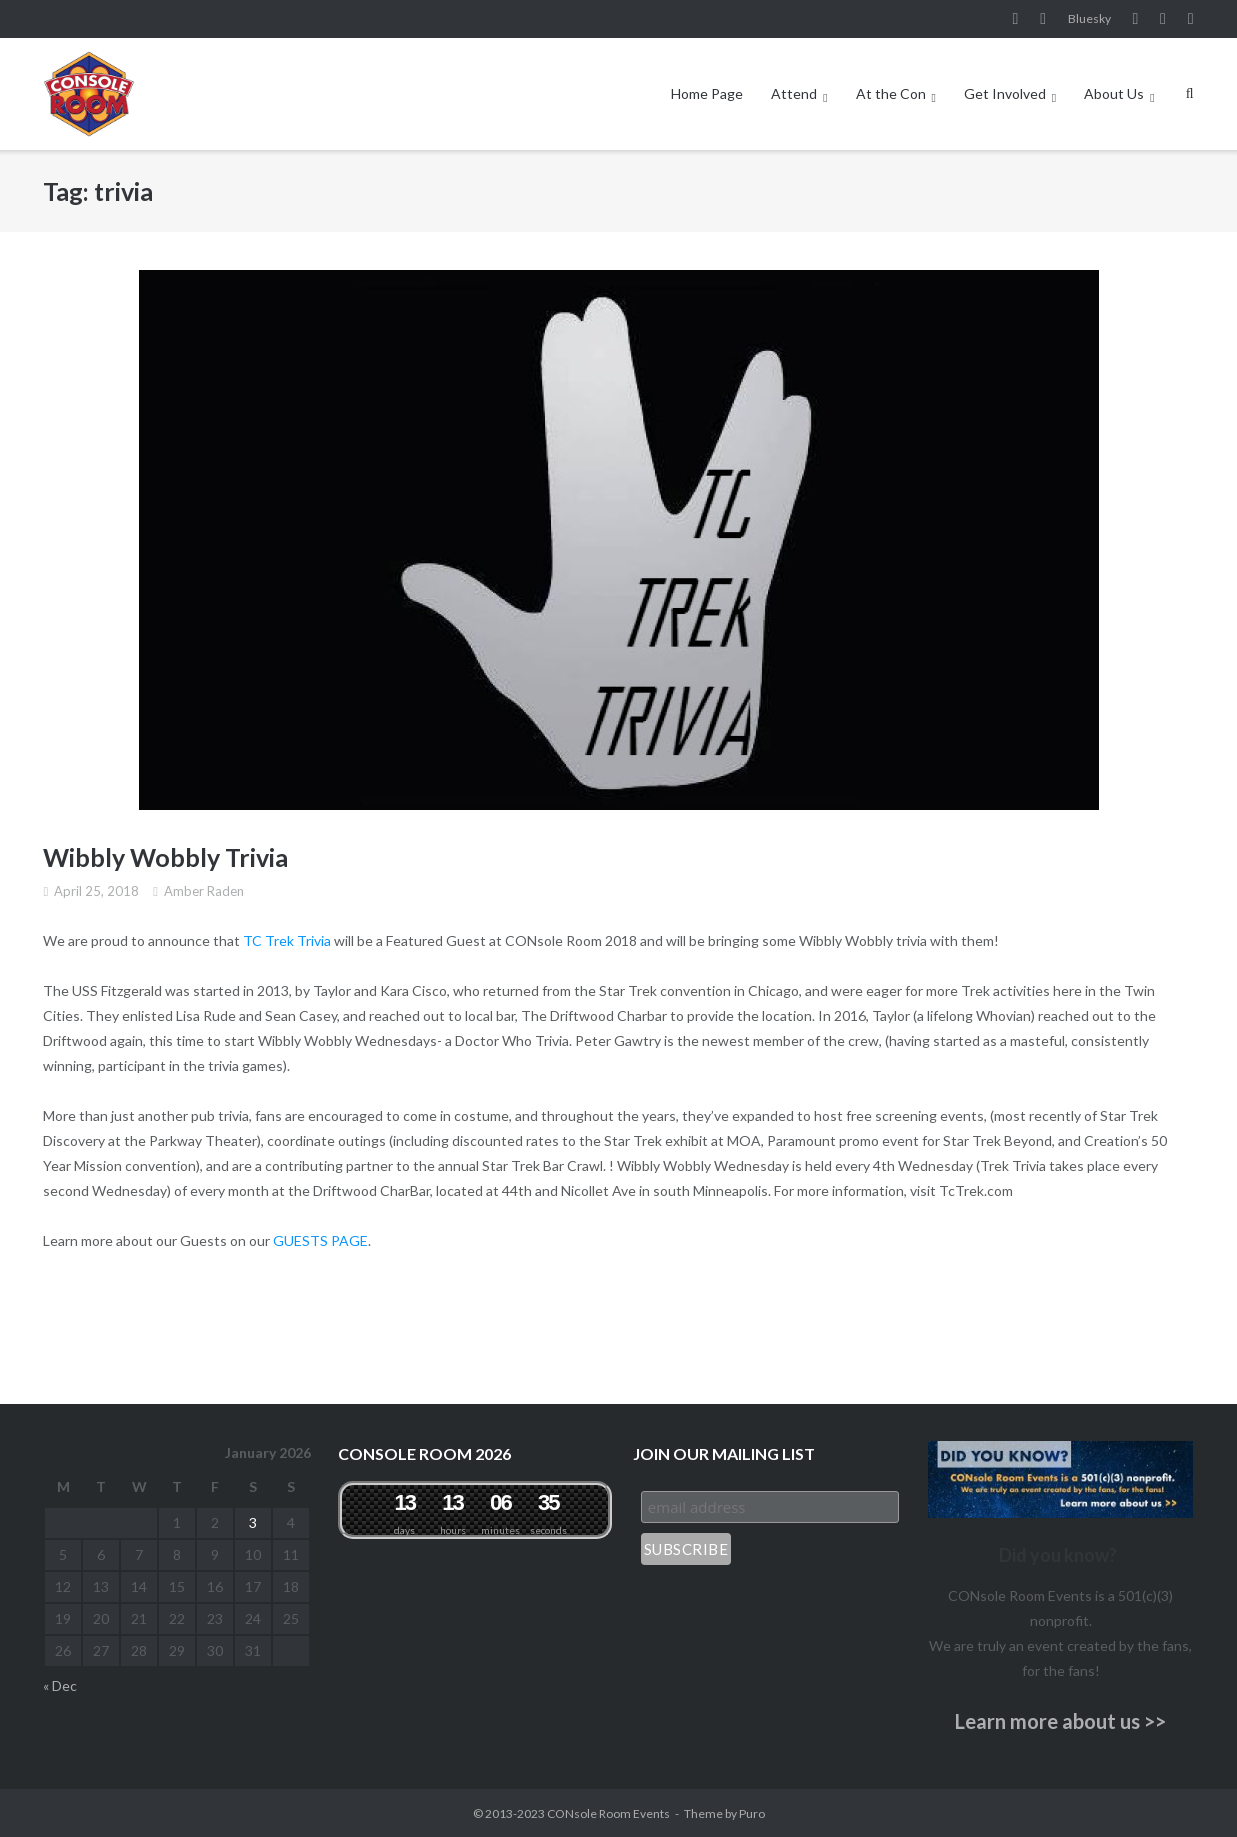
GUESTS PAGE (320, 1240)
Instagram (1043, 19)
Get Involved (1005, 93)
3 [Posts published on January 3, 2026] (253, 1522)
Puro (752, 1813)
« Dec (60, 1685)
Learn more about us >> (1060, 1721)
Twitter (1191, 19)
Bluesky (1089, 18)
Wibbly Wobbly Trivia (165, 857)
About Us (1114, 93)
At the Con (891, 93)
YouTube (1135, 19)
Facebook (1016, 19)
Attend (794, 93)
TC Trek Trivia (287, 940)
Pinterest (1163, 19)
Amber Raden (204, 891)
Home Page (707, 93)
